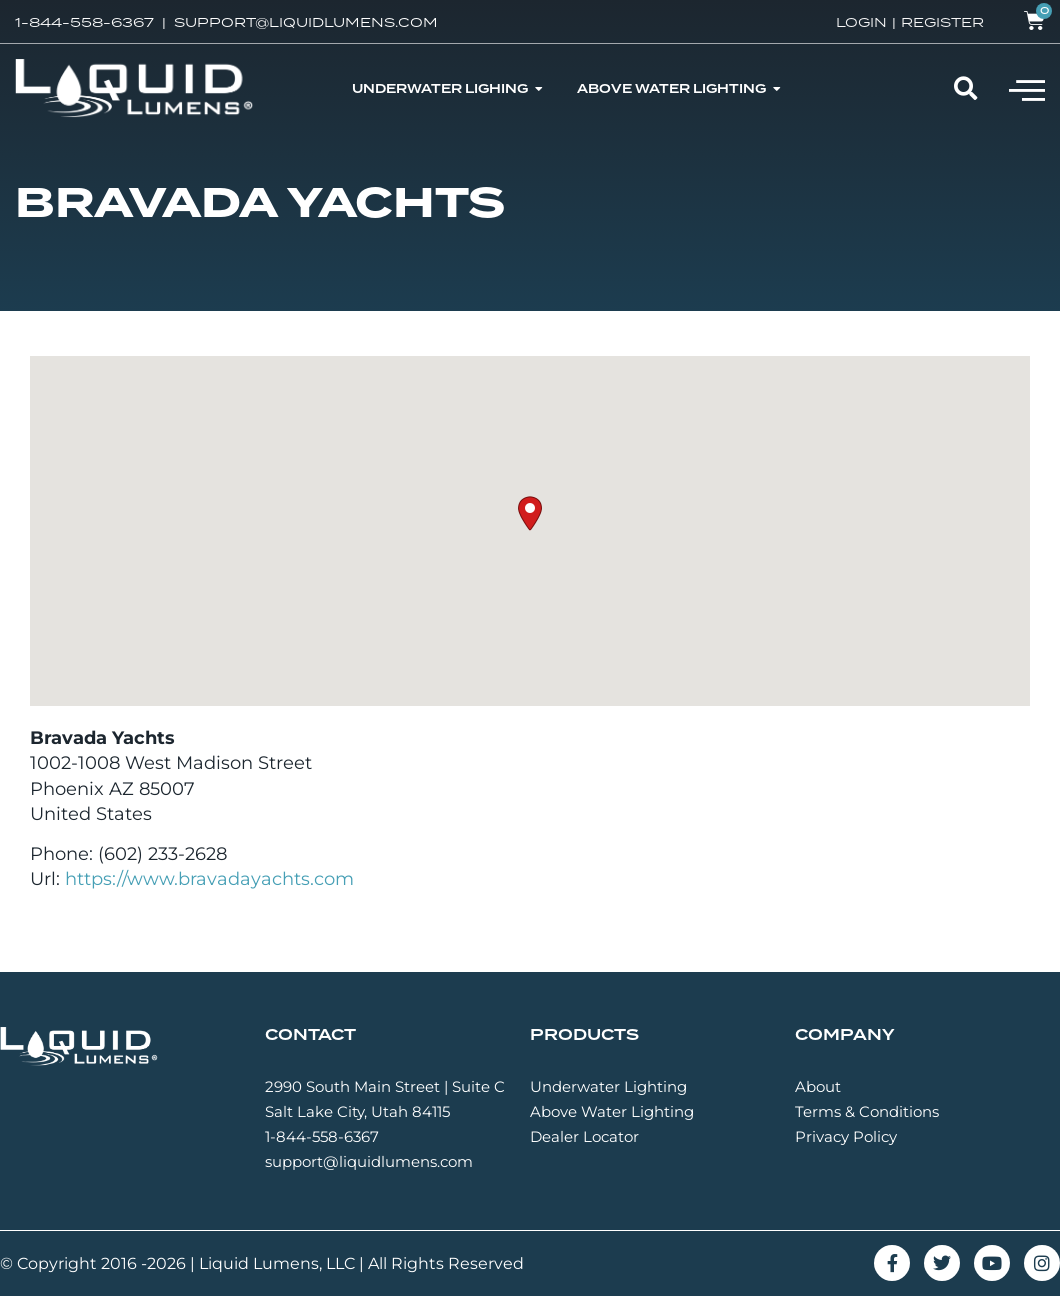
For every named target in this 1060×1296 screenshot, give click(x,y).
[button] (1027, 89)
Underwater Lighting (608, 1086)
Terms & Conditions (867, 1111)
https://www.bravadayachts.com (209, 879)
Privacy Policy (846, 1136)
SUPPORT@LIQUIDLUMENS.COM (306, 22)
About (818, 1086)
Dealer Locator (584, 1136)
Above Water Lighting (612, 1111)
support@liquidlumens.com (369, 1161)
